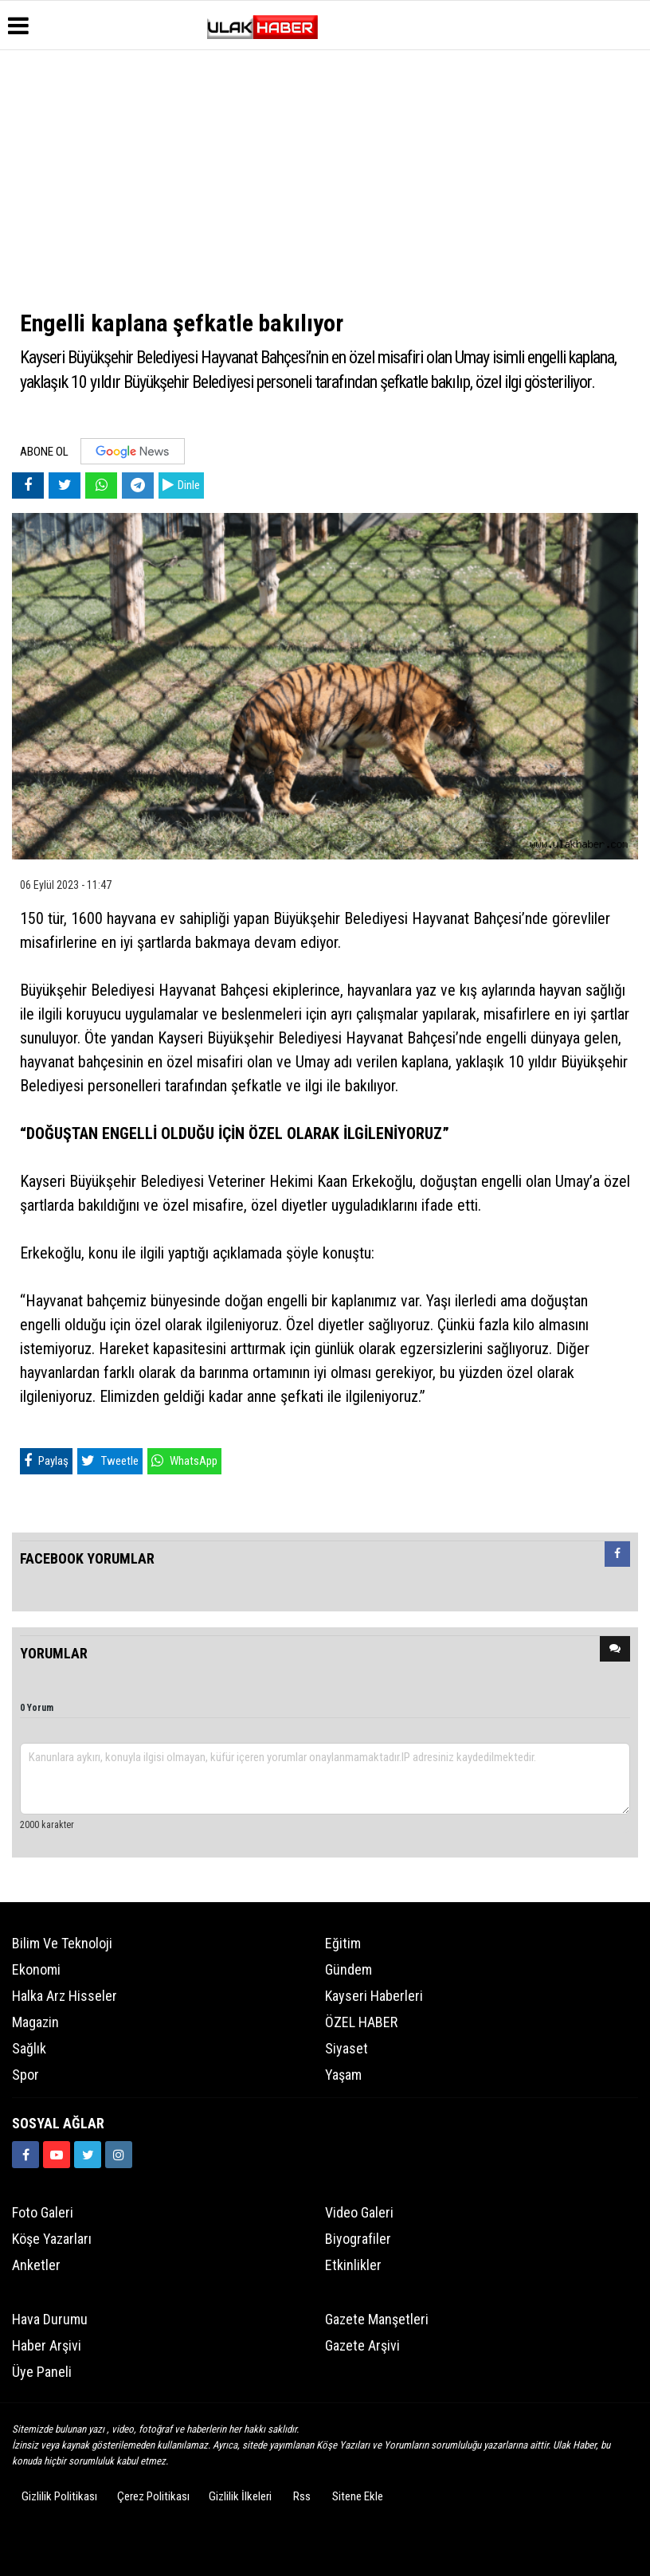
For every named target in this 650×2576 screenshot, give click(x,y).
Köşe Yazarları (52, 2238)
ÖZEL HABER (361, 2022)
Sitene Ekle (357, 2496)
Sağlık (29, 2048)
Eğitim (343, 1943)
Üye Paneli (42, 2371)
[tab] (617, 1557)
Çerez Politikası (153, 2496)
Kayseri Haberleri (374, 1995)
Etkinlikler (353, 2265)
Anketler (36, 2265)
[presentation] (617, 1554)
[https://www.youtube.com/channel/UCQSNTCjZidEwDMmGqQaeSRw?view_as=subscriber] (56, 2154)
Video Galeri (359, 2212)
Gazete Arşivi (362, 2345)
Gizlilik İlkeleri (240, 2496)
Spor (25, 2074)
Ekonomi (36, 1969)
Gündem (348, 1969)
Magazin (35, 2022)
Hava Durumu (50, 2319)
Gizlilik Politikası (59, 2496)
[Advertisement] (325, 177)
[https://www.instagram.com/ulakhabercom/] (118, 2154)
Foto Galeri (42, 2212)
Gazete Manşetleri (377, 2319)
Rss (302, 2496)
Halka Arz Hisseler (64, 1995)
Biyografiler (358, 2238)
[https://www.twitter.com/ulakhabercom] (87, 2154)
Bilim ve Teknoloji (62, 1943)
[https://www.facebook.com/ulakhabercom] (25, 2154)
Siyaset (346, 2048)
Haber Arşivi (46, 2345)
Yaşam (343, 2074)
